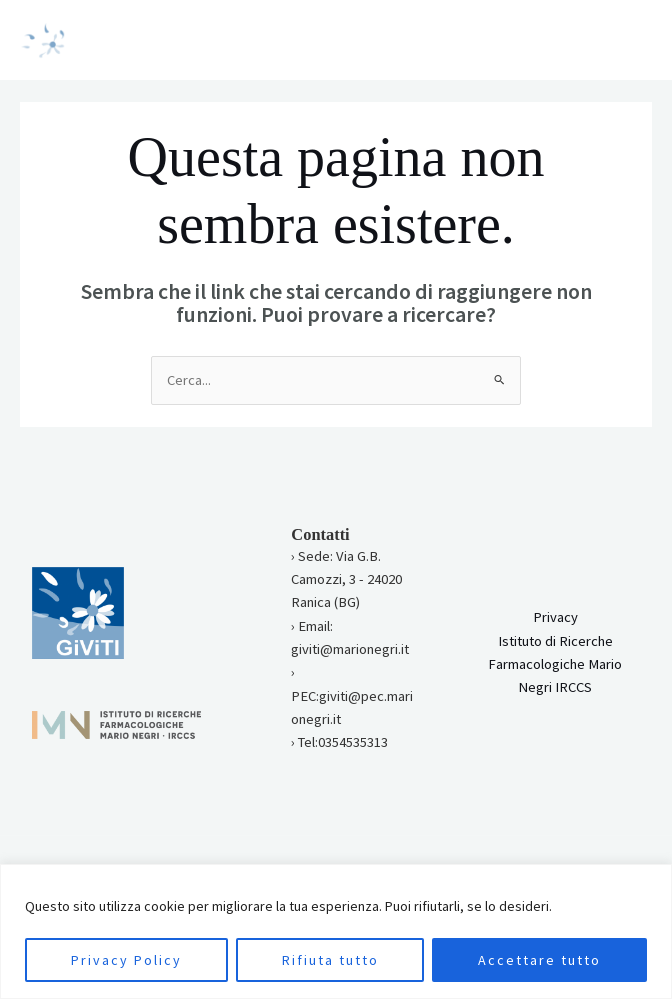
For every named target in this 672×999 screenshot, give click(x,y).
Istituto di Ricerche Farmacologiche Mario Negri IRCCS (555, 664)
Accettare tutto (539, 960)
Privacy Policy (126, 960)
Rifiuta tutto (330, 960)
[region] (336, 931)
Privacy (555, 617)
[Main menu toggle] (631, 40)
